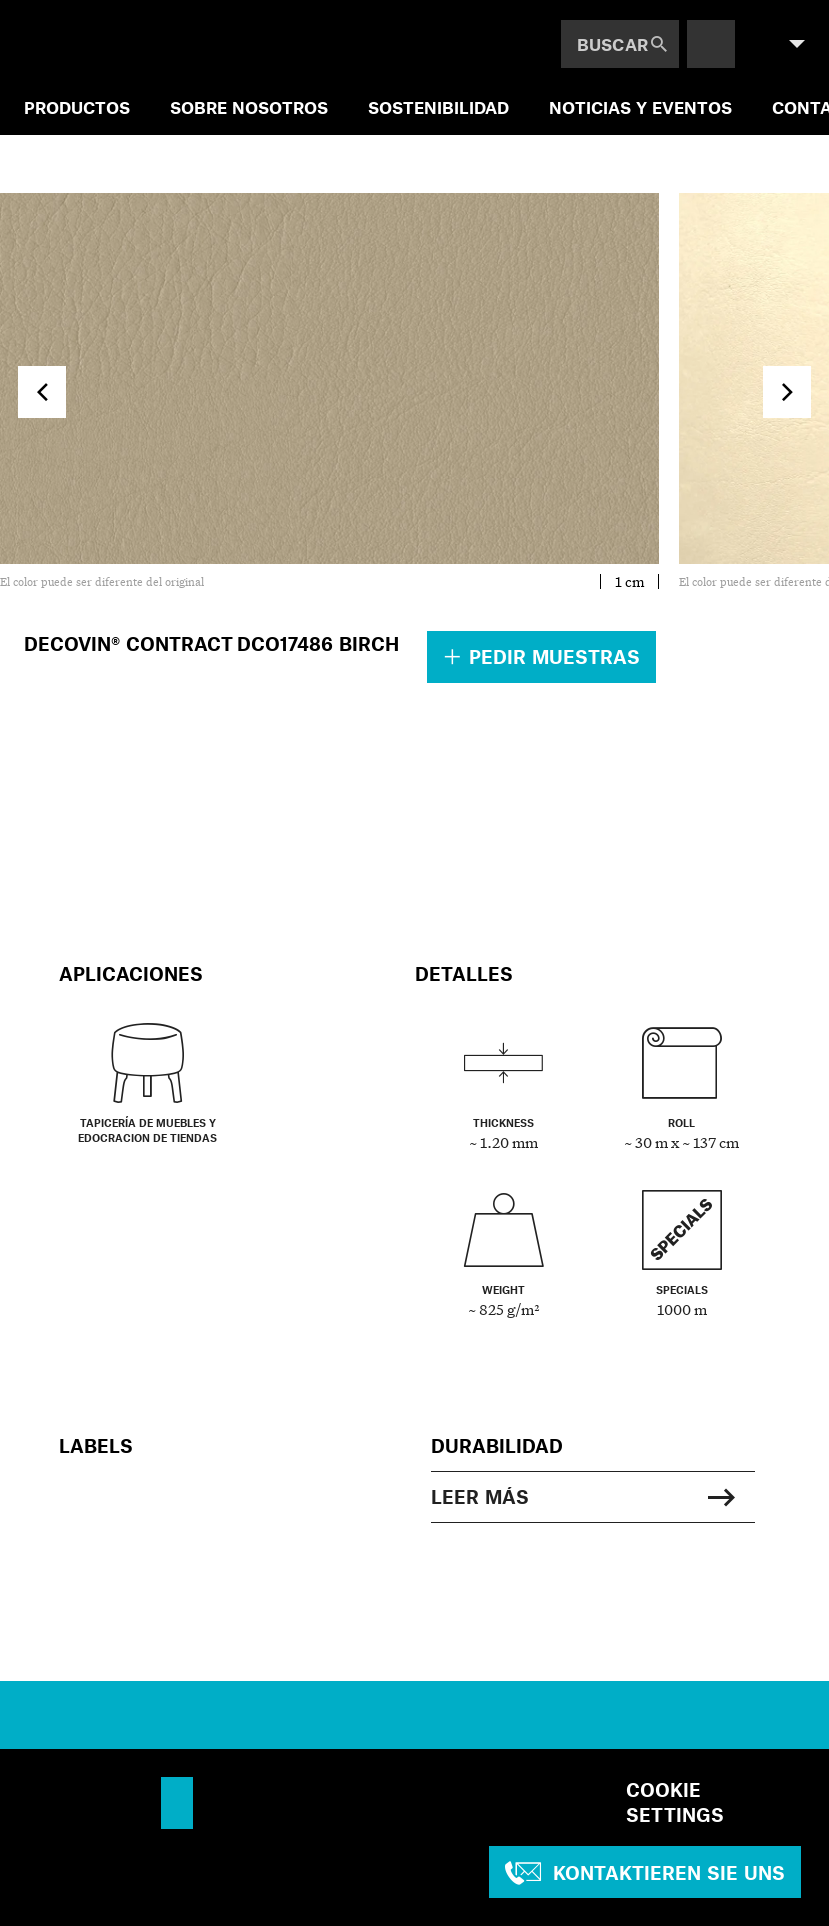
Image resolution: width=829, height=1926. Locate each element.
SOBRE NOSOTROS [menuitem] (249, 107)
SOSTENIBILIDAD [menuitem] (438, 107)
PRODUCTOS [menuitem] (77, 107)
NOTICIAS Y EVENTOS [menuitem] (640, 107)
